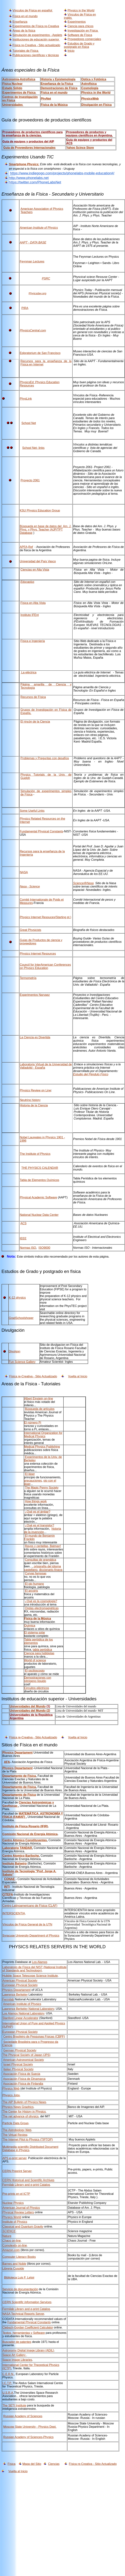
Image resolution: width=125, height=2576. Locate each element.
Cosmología (89, 88)
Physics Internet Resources (38, 953)
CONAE (10, 1879)
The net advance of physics (20, 2116)
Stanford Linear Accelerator (20, 2018)
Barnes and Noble (14, 2263)
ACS (23, 1223)
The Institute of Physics (35, 1153)
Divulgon (14, 1351)
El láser (30, 1474)
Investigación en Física (83, 30)
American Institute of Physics (39, 227)
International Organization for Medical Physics (43, 1434)
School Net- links (33, 447)
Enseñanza (19, 21)
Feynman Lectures (32, 261)
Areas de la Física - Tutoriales (31, 1383)
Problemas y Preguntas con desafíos (44, 758)
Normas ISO (28, 1247)
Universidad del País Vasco (38, 561)
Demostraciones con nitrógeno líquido (37, 1679)
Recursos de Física (33, 697)
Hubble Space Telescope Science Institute (30, 1975)
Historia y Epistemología (58, 79)
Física (12, 2463)
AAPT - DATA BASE (33, 242)
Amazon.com (11, 2250)
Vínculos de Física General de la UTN (27, 1924)
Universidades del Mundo (28, 1706)
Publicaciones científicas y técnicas (35, 55)
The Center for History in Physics (24, 2111)
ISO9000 (44, 1247)
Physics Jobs (11, 2095)
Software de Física (80, 35)
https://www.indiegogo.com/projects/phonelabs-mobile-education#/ (62, 173)
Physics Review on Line (35, 1090)
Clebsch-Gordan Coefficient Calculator (27, 2327)
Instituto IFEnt (29, 615)
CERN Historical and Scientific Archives (28, 2180)
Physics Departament (17, 1752)
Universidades (13, 104)
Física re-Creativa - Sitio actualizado (36, 45)
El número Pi (32, 1422)
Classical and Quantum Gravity (22, 2226)
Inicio (71, 50)
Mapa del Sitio (31, 2463)
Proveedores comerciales (84, 39)
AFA (7, 1762)
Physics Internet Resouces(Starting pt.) (45, 917)
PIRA (24, 308)
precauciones (33, 1480)
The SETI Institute (14, 2405)
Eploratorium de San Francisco (40, 353)
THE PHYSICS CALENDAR (39, 1167)
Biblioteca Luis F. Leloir (19, 2277)
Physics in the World (81, 10)
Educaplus (27, 581)
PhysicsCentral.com (33, 330)
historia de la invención (42, 1530)
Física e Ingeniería (32, 641)
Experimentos (77, 21)
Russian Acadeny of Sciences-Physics (28, 2437)
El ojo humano (34, 1583)
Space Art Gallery (14, 2355)
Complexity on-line (14, 2245)
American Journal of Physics (21, 2207)
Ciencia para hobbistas (39, 1653)
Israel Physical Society (18, 2064)
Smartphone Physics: (24, 164)
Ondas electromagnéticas (41, 1608)
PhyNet (46, 98)
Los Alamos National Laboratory (23, 2013)
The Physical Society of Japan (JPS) (26, 2055)
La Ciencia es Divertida (35, 1037)
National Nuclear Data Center (39, 1214)
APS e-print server (14, 2158)
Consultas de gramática (40, 1559)
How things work (36, 1501)
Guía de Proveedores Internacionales (29, 147)
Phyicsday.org (37, 293)
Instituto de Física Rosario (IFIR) (25, 1826)
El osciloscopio (35, 1670)
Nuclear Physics (13, 2202)
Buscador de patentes (16, 2341)
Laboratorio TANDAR (17, 1848)
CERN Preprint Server (17, 2171)
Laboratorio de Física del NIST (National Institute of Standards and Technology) (34, 1969)
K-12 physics (17, 1297)
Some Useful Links (32, 810)
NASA (24, 872)
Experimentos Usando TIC (27, 156)
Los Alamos (39, 1962)
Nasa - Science (30, 886)
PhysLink (26, 398)
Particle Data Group (15, 2123)
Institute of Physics (14, 2221)
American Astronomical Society (23, 2059)
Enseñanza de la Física (57, 83)
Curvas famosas (35, 1573)
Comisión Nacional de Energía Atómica (29, 1834)
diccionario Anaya (50, 1569)
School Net (28, 423)
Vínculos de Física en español (32, 10)
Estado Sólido (12, 88)
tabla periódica (42, 1649)
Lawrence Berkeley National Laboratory (28, 2008)
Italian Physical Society (18, 2069)
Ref (30, 546)
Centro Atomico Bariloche (20, 1855)
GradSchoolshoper (21, 1318)
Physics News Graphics (18, 2106)
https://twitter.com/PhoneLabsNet (35, 182)
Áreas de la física (23, 30)
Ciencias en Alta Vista (34, 569)
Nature (6, 2236)
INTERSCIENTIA (13, 1913)
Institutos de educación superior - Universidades (48, 1698)
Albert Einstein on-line (38, 1398)
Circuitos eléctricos (36, 1688)
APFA (23, 546)
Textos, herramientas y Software (23, 2332)
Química (29, 1625)
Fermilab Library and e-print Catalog (26, 2184)
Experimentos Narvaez (35, 994)
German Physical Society (19, 2050)
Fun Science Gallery (22, 1361)
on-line (11, 2240)
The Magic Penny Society (41, 1487)
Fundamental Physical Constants (41, 831)
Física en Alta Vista (33, 602)
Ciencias (53, 2463)
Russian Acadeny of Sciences (22, 2416)
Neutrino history (30, 1100)
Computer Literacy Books (19, 2256)
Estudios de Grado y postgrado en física (79, 45)
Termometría (28, 978)
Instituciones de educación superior (36, 39)
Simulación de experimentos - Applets (37, 35)
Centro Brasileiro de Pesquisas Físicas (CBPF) (34, 2036)
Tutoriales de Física (25, 50)
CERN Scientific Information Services (26, 2302)
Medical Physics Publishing (42, 1446)
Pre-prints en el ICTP (16, 2193)
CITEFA (7, 1894)
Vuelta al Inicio (77, 1376)
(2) (48, 1710)
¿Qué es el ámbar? (37, 1511)
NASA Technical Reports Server (23, 2313)
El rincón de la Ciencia (35, 721)
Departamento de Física (19, 1775)
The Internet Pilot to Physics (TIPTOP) (27, 2139)
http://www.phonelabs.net (29, 178)
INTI (7, 1886)
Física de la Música (54, 104)
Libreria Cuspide (13, 2268)
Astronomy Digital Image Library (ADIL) (28, 2350)
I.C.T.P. (7, 2383)
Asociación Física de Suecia (21, 2073)
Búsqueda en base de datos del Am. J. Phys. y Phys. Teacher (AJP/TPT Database (45, 529)
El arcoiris (31, 1590)
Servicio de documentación (20, 2289)
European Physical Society (20, 1985)
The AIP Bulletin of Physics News (24, 2102)
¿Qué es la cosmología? (41, 1601)
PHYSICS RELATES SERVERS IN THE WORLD (57, 1946)
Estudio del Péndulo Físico (90, 1074)
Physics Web (10, 2088)
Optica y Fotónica (93, 79)
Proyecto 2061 (30, 480)
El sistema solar (34, 1632)
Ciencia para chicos (80, 26)
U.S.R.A (7, 2392)
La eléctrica (28, 672)
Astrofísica (89, 83)
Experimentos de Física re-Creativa (35, 26)
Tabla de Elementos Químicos (39, 1180)
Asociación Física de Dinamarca (24, 2078)
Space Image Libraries (17, 2359)
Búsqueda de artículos (39, 1408)
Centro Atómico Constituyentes (24, 1840)
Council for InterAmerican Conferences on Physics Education (45, 966)
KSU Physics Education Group (40, 510)
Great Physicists (30, 930)
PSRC (46, 278)
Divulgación (13, 1330)
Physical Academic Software (38, 1197)
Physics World (11, 2217)
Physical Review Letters (18, 2212)
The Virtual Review (14, 2134)
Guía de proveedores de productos (36, 119)
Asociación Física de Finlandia (23, 2083)
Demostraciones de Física (59, 88)
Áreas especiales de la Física (30, 69)
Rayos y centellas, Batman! (43, 1546)
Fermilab (8, 1999)
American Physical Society (19, 1980)
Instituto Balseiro (14, 1863)
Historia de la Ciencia (34, 1105)
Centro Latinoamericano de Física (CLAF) (29, 1905)
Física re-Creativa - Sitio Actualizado (33, 1376)
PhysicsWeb (90, 98)
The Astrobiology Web (16, 2130)
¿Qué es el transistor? (39, 1525)
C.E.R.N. (8, 2374)
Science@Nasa (83, 883)
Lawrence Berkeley (15, 1994)
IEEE (23, 1238)
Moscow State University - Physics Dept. (29, 2426)
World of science (35, 1660)
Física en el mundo (24, 16)
